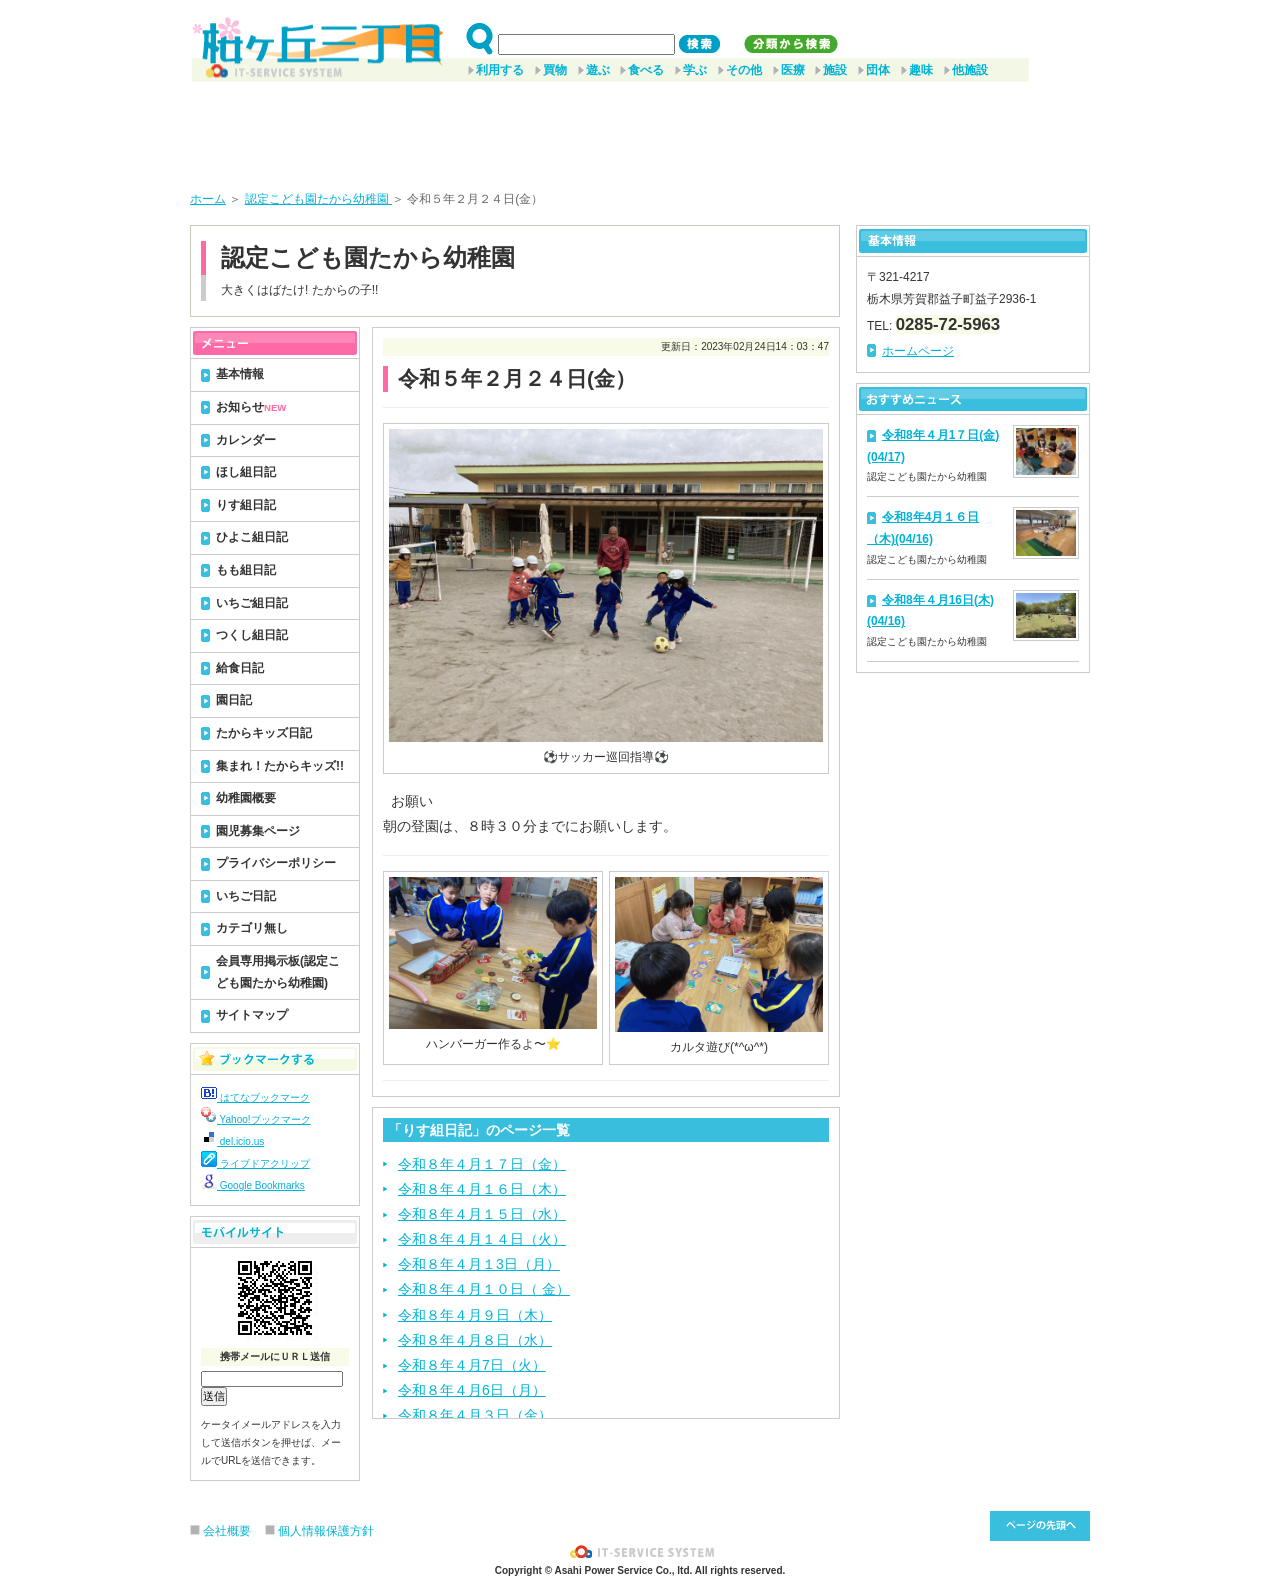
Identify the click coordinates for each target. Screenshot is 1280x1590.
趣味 (921, 70)
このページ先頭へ (1040, 1526)
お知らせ (251, 407)
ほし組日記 (246, 472)
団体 (878, 70)
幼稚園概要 (246, 798)
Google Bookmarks (253, 1185)
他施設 (970, 70)
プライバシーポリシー (276, 863)
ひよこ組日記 (252, 537)
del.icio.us (232, 1141)
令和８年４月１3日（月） (479, 1264)
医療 (793, 70)
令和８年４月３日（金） (475, 1415)
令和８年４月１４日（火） (482, 1239)
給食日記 (240, 668)
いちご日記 (246, 896)
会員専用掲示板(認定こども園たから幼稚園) (278, 972)
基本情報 (240, 374)
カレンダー (246, 440)
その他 (744, 70)
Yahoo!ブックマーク (256, 1119)
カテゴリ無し (252, 928)
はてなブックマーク (255, 1097)
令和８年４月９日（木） (475, 1315)
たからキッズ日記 (264, 733)
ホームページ (918, 351)
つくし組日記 (252, 635)
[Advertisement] (640, 129)
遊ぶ (598, 70)
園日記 (234, 700)
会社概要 (227, 1531)
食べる (646, 70)
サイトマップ (252, 1015)
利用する (500, 70)
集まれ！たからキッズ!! (280, 766)
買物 (555, 70)
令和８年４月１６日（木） (482, 1189)
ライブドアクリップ (255, 1163)
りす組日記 (246, 505)
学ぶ (695, 70)
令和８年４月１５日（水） (482, 1214)
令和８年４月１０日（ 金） (484, 1289)
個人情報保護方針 (326, 1531)
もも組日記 (246, 570)
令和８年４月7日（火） (472, 1365)
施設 (835, 70)
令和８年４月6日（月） (472, 1390)
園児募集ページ (258, 831)
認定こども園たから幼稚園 (318, 199)
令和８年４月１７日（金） (482, 1164)
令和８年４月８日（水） (475, 1340)
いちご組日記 (252, 603)
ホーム (208, 199)
